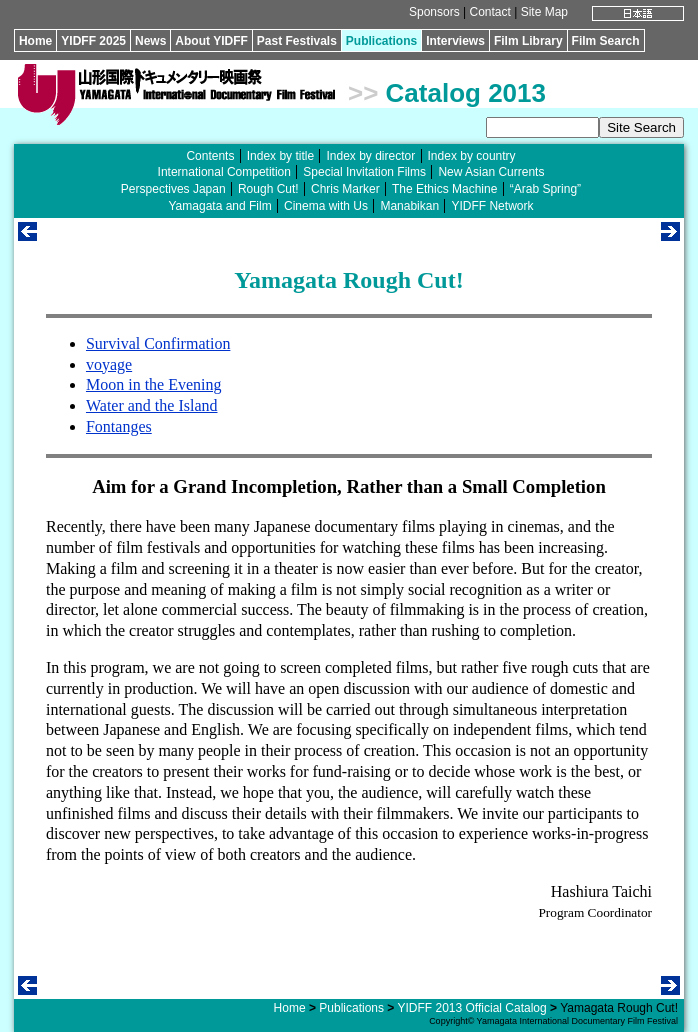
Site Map (544, 12)
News (150, 41)
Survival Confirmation (158, 343)
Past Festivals (297, 41)
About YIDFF (211, 41)
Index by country (472, 156)
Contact (490, 12)
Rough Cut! (268, 189)
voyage (109, 364)
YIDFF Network (492, 206)
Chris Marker (345, 189)
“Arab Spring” (545, 189)
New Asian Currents (491, 172)
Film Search (606, 41)
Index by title (280, 156)
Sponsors (434, 12)
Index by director (370, 156)
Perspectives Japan (173, 189)
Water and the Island (152, 405)
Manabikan (409, 206)
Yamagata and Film (220, 206)
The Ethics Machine (444, 189)
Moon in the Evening (154, 384)
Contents (210, 156)
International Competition (224, 172)
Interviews (455, 41)
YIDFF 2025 (93, 41)
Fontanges (119, 426)
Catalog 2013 (466, 93)
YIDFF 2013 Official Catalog (472, 1008)
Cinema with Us (326, 206)
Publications (381, 41)
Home (35, 41)
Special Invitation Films (364, 172)
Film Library (528, 41)
